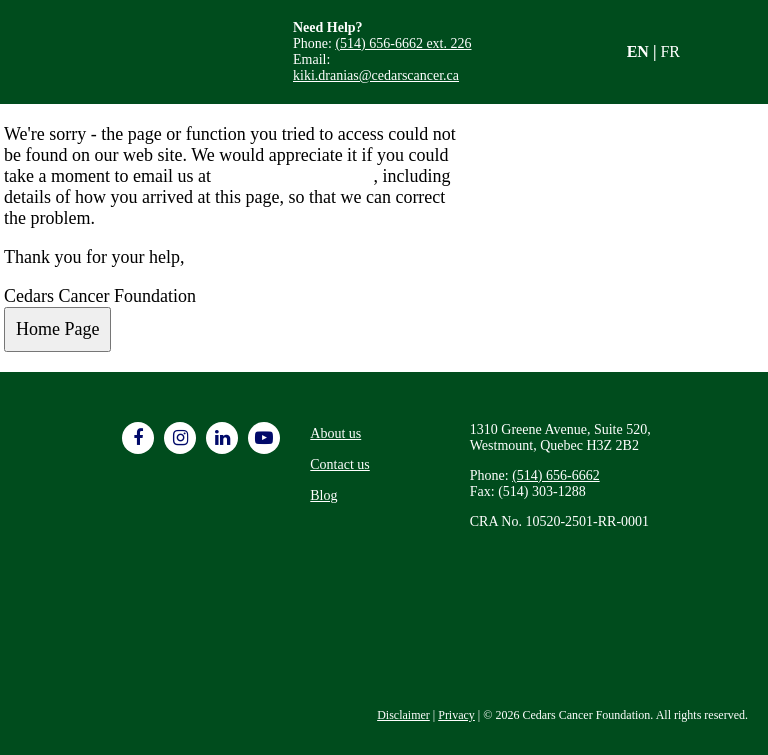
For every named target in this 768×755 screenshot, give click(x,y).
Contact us (340, 464)
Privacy (456, 715)
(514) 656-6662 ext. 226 (403, 43)
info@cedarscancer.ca (294, 176)
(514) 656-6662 (556, 475)
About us (335, 433)
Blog (323, 495)
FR (670, 51)
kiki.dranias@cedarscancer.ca (376, 75)
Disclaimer (403, 715)
